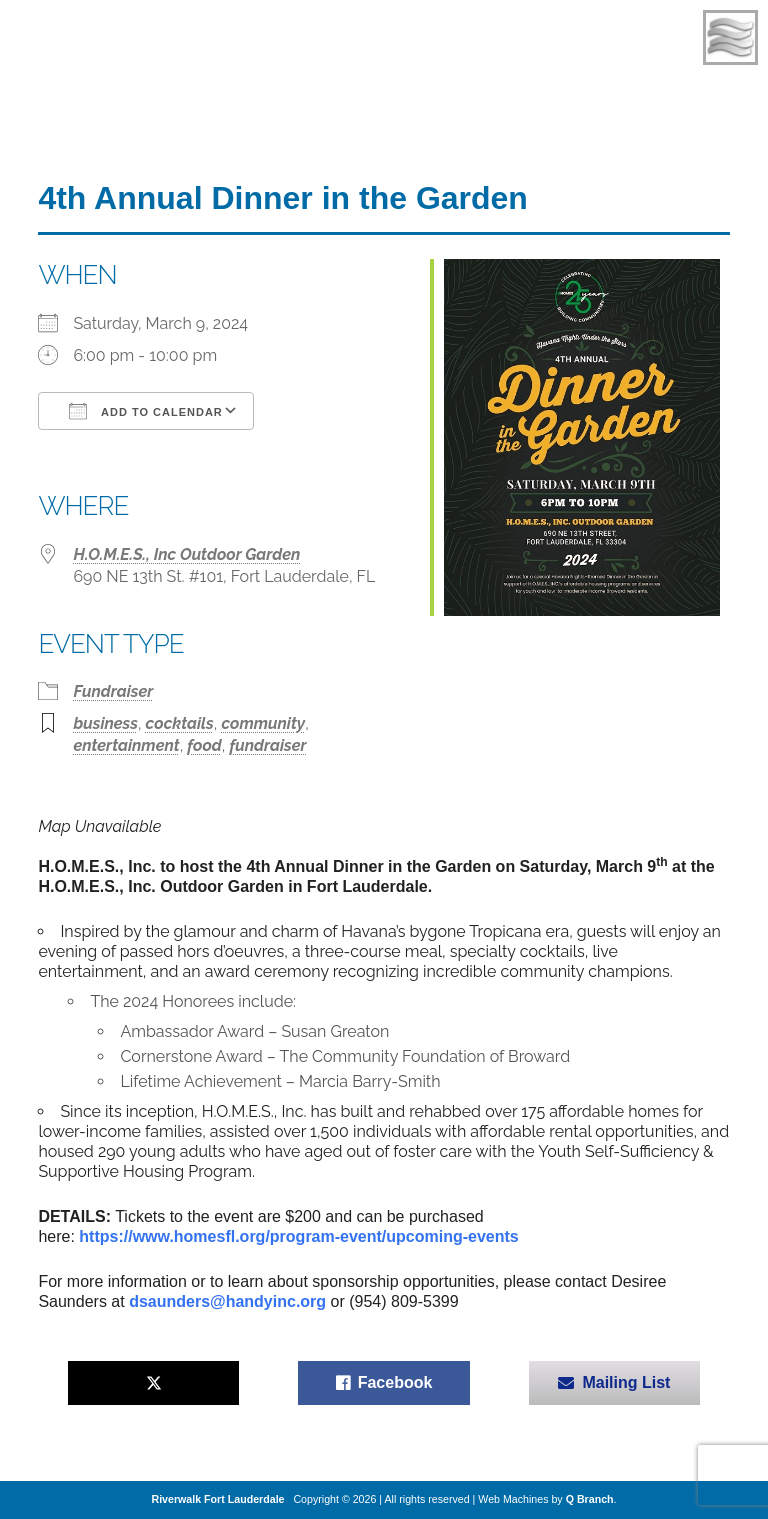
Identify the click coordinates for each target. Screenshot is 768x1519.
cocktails (180, 723)
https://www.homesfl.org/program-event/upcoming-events (298, 1236)
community (263, 723)
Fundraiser (113, 691)
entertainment (126, 745)
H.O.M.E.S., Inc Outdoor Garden (186, 554)
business (105, 723)
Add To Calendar (145, 411)
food (204, 745)
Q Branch (590, 1499)
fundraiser (267, 745)
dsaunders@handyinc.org (227, 1301)
